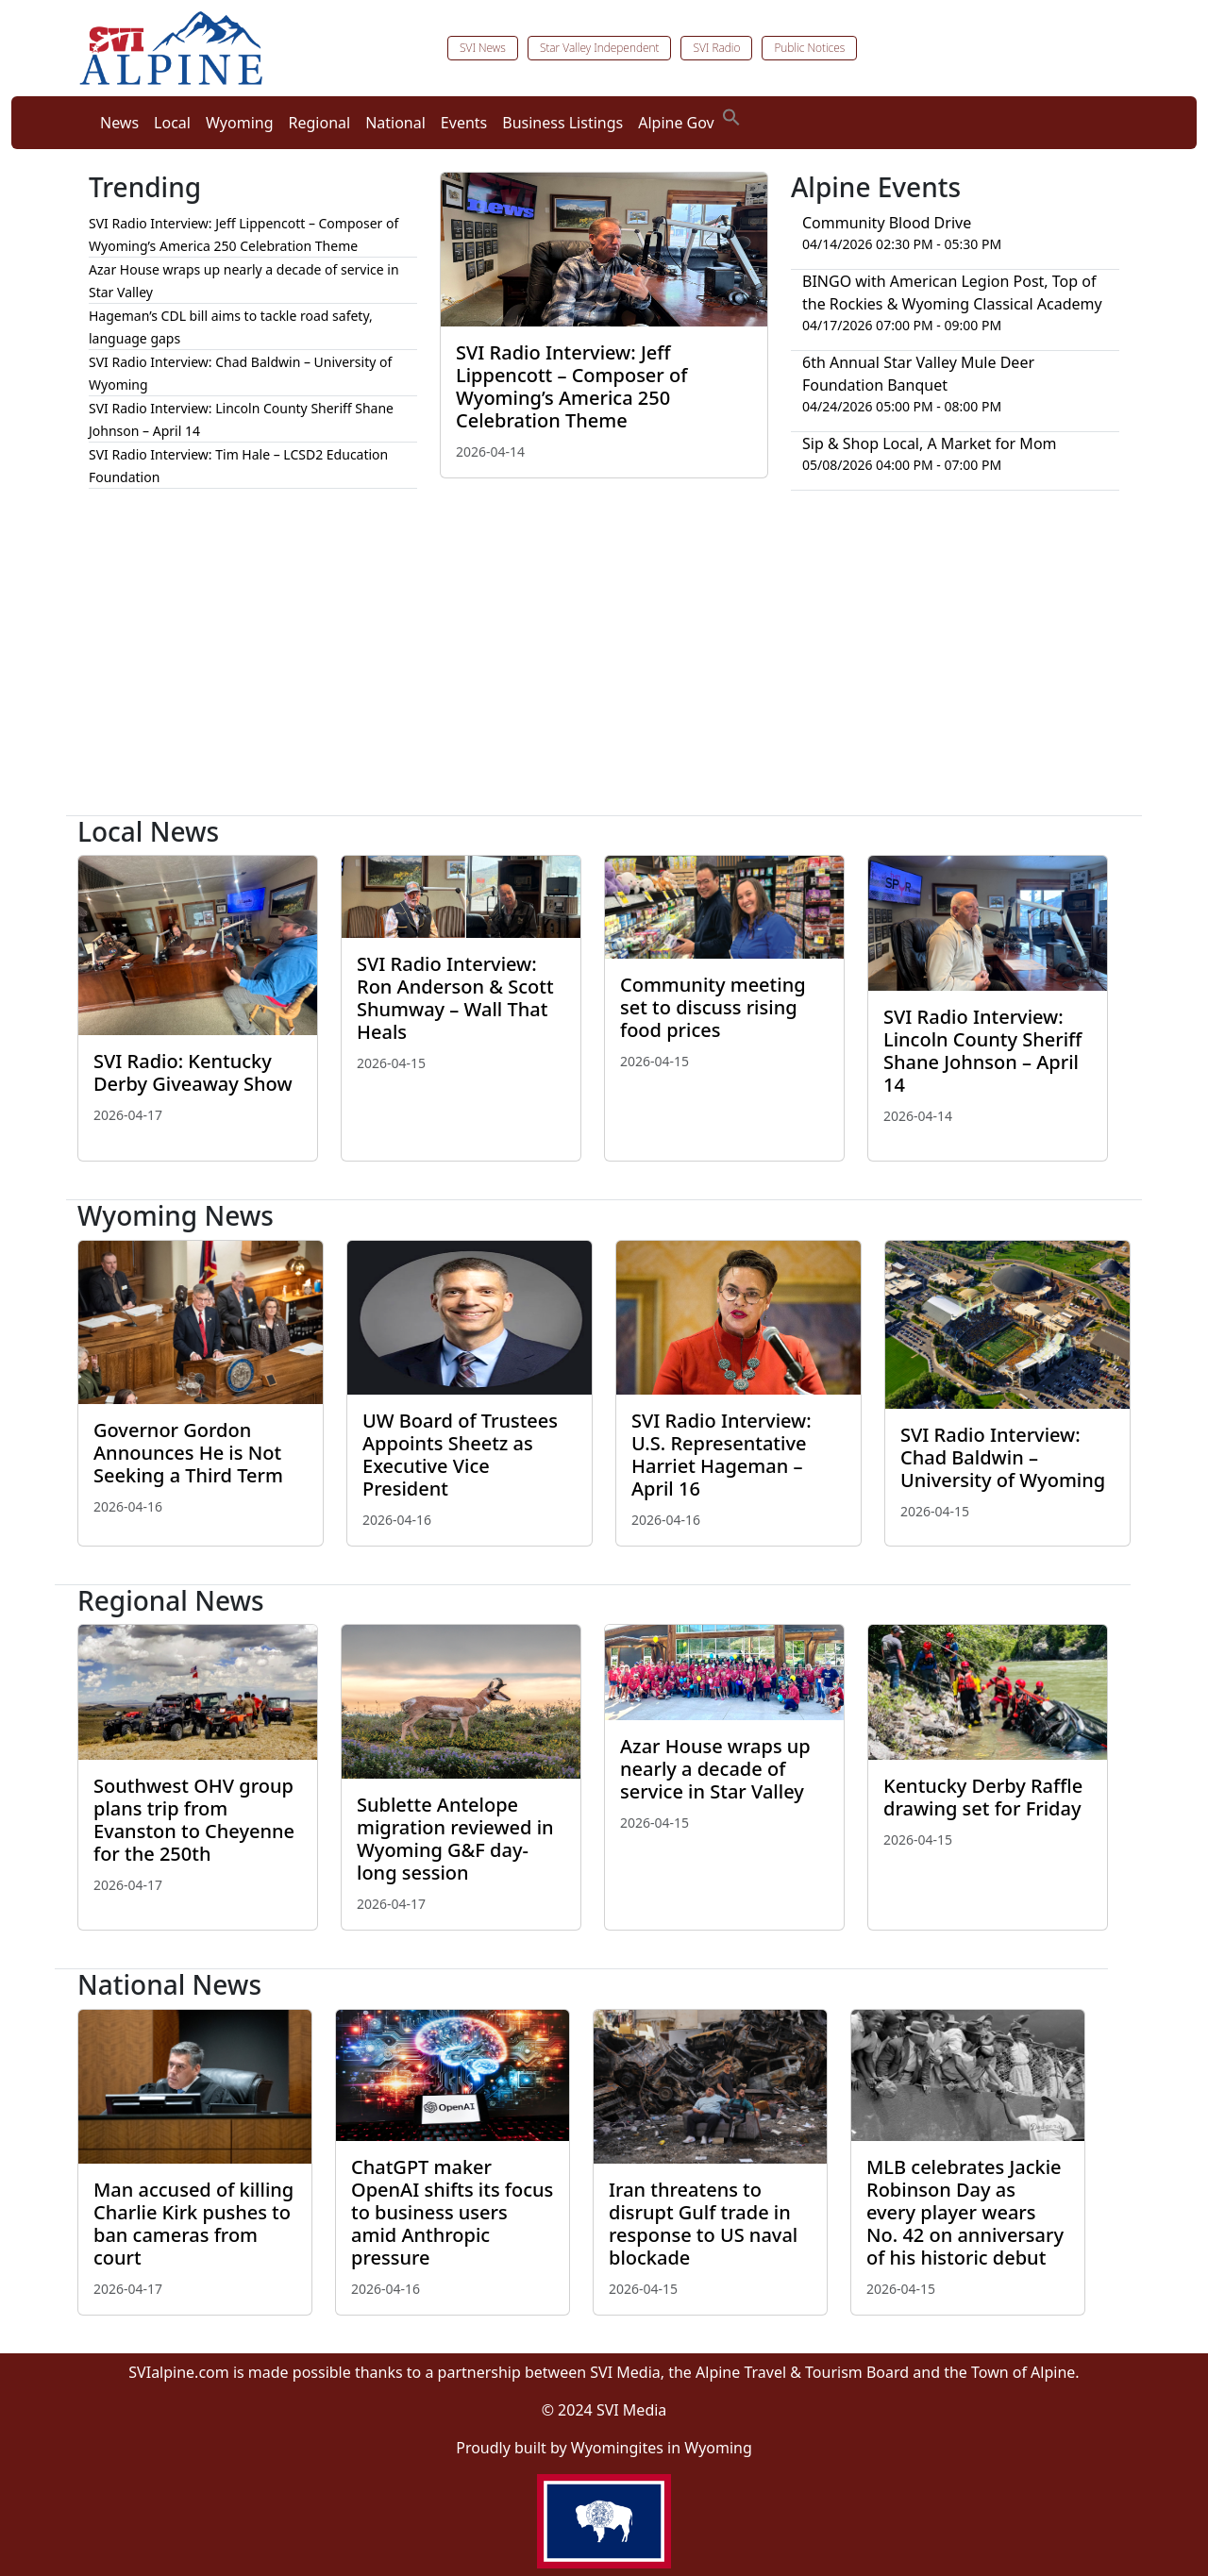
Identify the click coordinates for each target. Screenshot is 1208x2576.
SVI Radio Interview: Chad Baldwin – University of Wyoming (1002, 1457)
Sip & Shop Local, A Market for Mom (929, 443)
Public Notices (809, 48)
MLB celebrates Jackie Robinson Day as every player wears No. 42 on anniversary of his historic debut (965, 2212)
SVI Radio (716, 48)
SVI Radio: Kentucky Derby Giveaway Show (193, 1072)
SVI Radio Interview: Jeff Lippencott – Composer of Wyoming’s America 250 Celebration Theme (571, 386)
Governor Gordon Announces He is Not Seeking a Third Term (188, 1452)
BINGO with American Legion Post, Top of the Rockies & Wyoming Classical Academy (952, 292)
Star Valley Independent (600, 48)
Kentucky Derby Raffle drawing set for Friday (982, 1797)
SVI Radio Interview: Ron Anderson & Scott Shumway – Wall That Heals (455, 998)
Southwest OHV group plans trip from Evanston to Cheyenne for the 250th (193, 1819)
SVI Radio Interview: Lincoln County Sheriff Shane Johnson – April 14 (982, 1050)
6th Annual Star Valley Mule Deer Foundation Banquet (918, 373)
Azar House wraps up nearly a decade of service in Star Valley (715, 1768)
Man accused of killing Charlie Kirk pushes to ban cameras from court (193, 2223)
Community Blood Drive (886, 222)
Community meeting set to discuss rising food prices (713, 1007)
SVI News (483, 48)
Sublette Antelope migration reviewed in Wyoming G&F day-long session (455, 1838)
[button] (731, 115)
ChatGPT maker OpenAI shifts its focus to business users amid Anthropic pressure (452, 2212)
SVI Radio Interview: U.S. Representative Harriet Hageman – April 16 (721, 1454)
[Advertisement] (604, 660)
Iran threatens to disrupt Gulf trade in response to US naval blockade (703, 2223)
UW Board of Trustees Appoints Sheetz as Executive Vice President (460, 1454)
